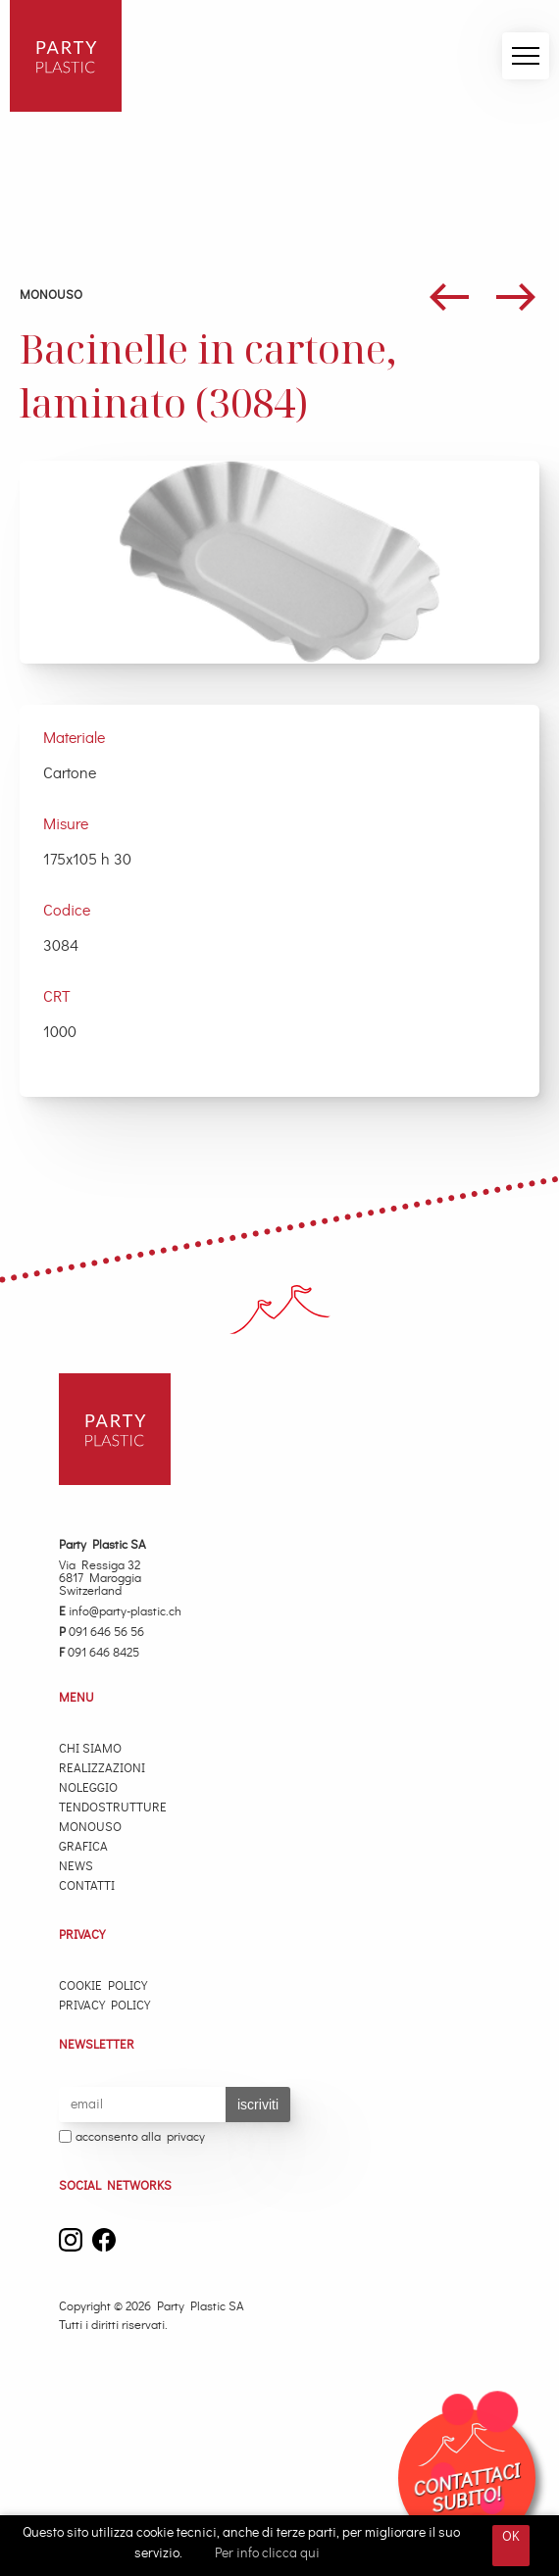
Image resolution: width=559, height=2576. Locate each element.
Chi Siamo (90, 1749)
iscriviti (258, 2104)
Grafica (83, 1847)
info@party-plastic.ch (120, 1612)
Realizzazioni (102, 1768)
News (76, 1866)
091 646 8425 (99, 1653)
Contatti (87, 1886)
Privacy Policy (104, 2006)
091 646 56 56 (101, 1632)
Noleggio (88, 1788)
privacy (186, 2137)
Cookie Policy (103, 1986)
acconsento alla (132, 2138)
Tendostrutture (113, 1808)
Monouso (51, 295)
